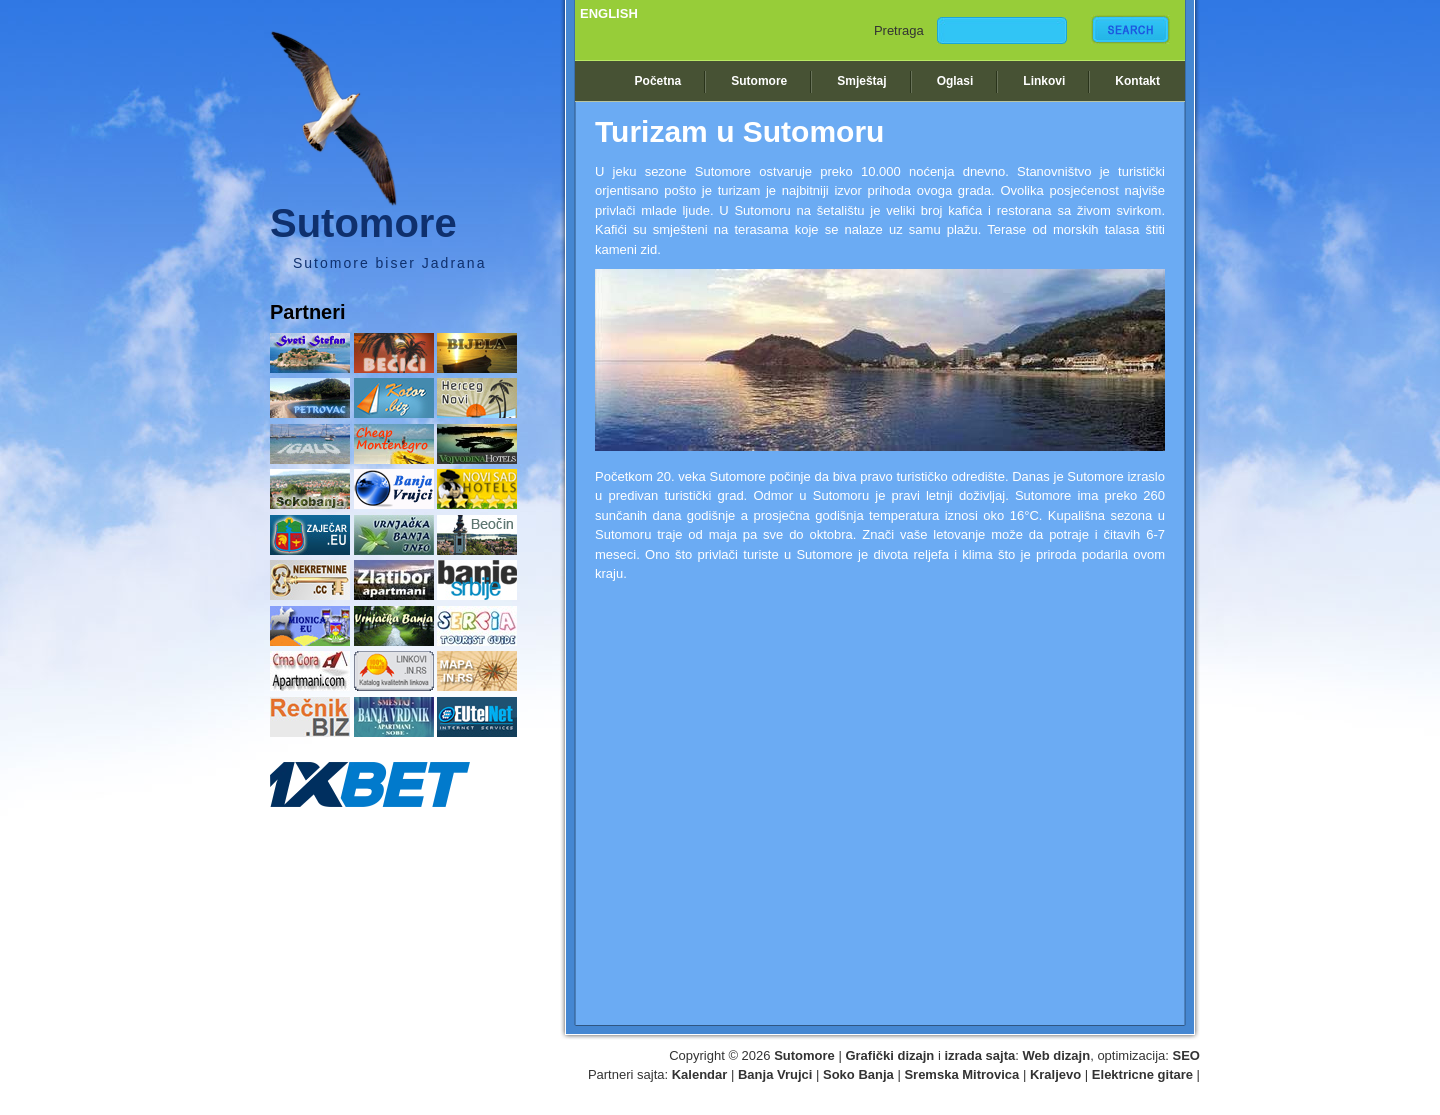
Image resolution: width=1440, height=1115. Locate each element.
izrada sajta (979, 1055)
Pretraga (899, 30)
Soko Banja (858, 1074)
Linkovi (1044, 81)
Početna (658, 81)
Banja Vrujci (775, 1074)
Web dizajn (1057, 1055)
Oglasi (955, 81)
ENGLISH (609, 13)
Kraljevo (1055, 1074)
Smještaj (861, 81)
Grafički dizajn (889, 1055)
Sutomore (759, 81)
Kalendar (700, 1074)
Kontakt (1137, 81)
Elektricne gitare (1142, 1074)
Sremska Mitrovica (961, 1074)
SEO (1186, 1055)
